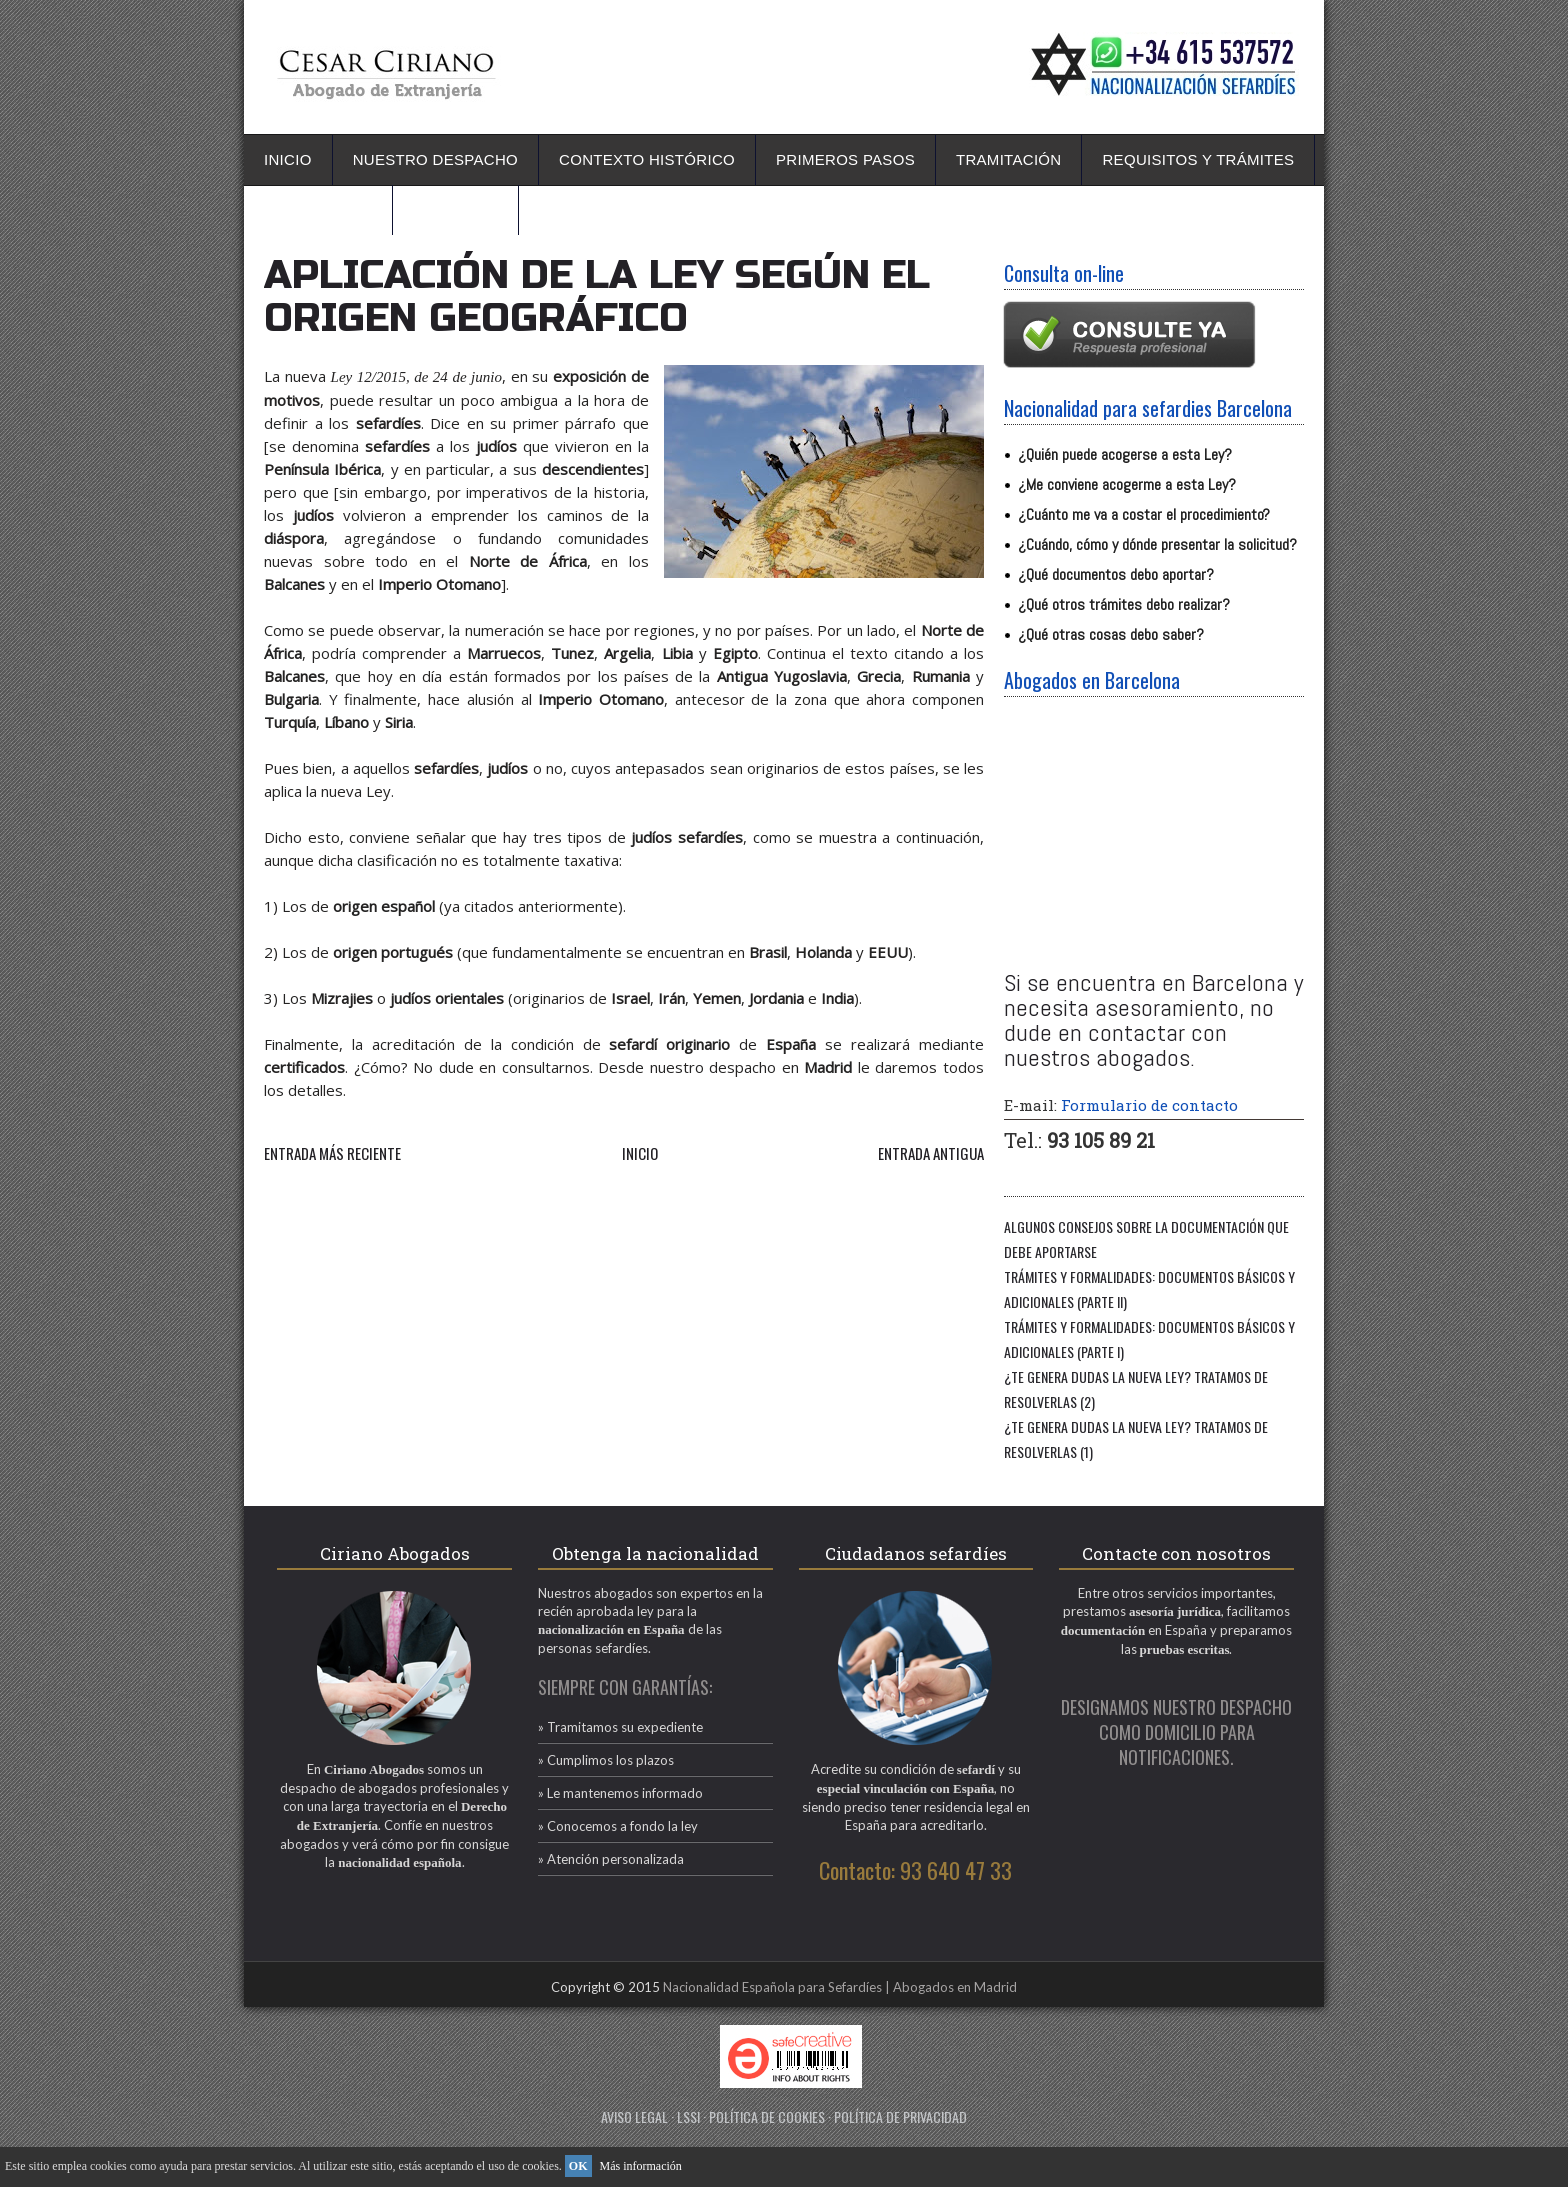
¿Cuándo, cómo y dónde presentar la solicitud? (1157, 544)
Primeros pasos (845, 159)
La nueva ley (318, 209)
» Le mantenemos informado (620, 1793)
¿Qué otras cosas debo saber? (1111, 634)
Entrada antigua (931, 1153)
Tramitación (1009, 159)
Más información (641, 2166)
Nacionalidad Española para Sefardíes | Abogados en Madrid (840, 1987)
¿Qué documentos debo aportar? (1116, 574)
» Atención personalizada (611, 1859)
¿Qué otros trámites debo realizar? (1124, 604)
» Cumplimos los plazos (606, 1760)
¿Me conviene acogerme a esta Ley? (1127, 484)
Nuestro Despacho (435, 159)
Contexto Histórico (647, 159)
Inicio (288, 159)
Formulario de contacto (1149, 1105)
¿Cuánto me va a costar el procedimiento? (1144, 514)
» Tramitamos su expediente (620, 1727)
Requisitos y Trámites (1198, 159)
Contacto (455, 209)
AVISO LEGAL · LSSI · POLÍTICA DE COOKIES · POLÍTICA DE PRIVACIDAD (784, 2116)
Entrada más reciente (332, 1153)
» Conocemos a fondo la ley (618, 1826)
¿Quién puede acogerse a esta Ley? (1125, 454)
